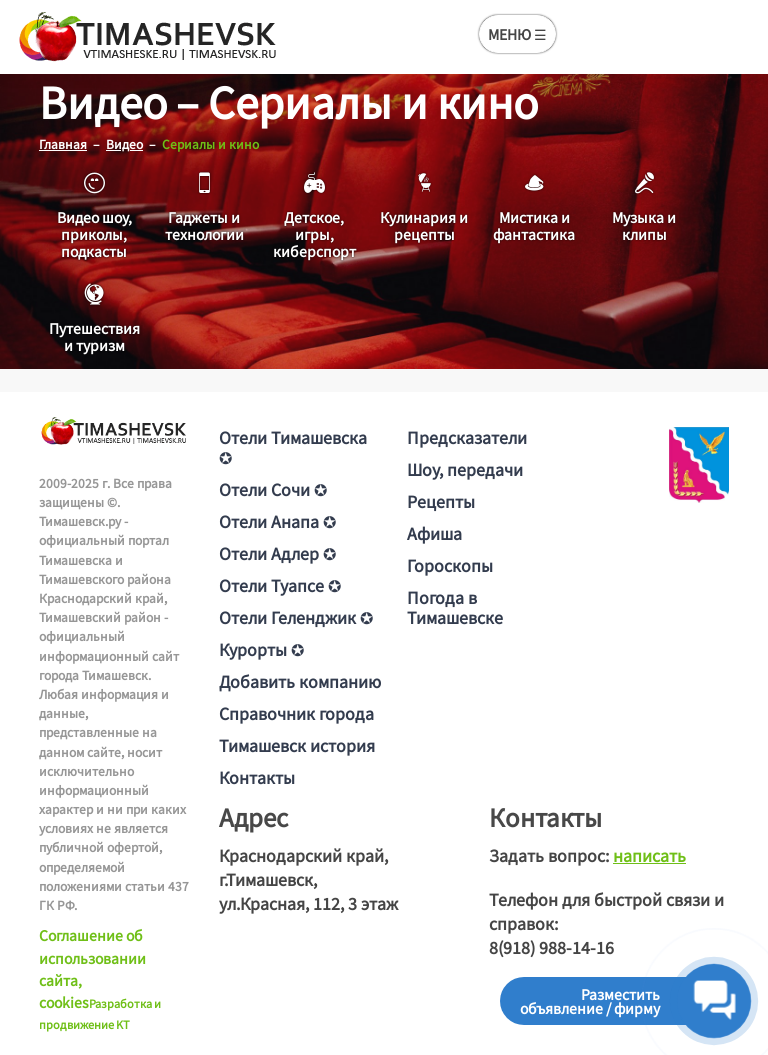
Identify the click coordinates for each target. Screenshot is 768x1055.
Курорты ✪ (261, 649)
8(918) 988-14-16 (551, 947)
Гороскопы (450, 565)
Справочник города (296, 713)
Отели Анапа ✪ (277, 521)
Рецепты (441, 501)
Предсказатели (467, 437)
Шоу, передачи (465, 469)
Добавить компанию (300, 681)
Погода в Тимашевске (455, 607)
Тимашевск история (297, 745)
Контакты (257, 777)
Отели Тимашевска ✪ (293, 447)
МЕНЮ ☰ (517, 34)
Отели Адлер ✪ (277, 553)
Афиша (434, 533)
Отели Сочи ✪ (273, 489)
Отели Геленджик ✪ (296, 617)
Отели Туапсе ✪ (280, 585)
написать (649, 855)
